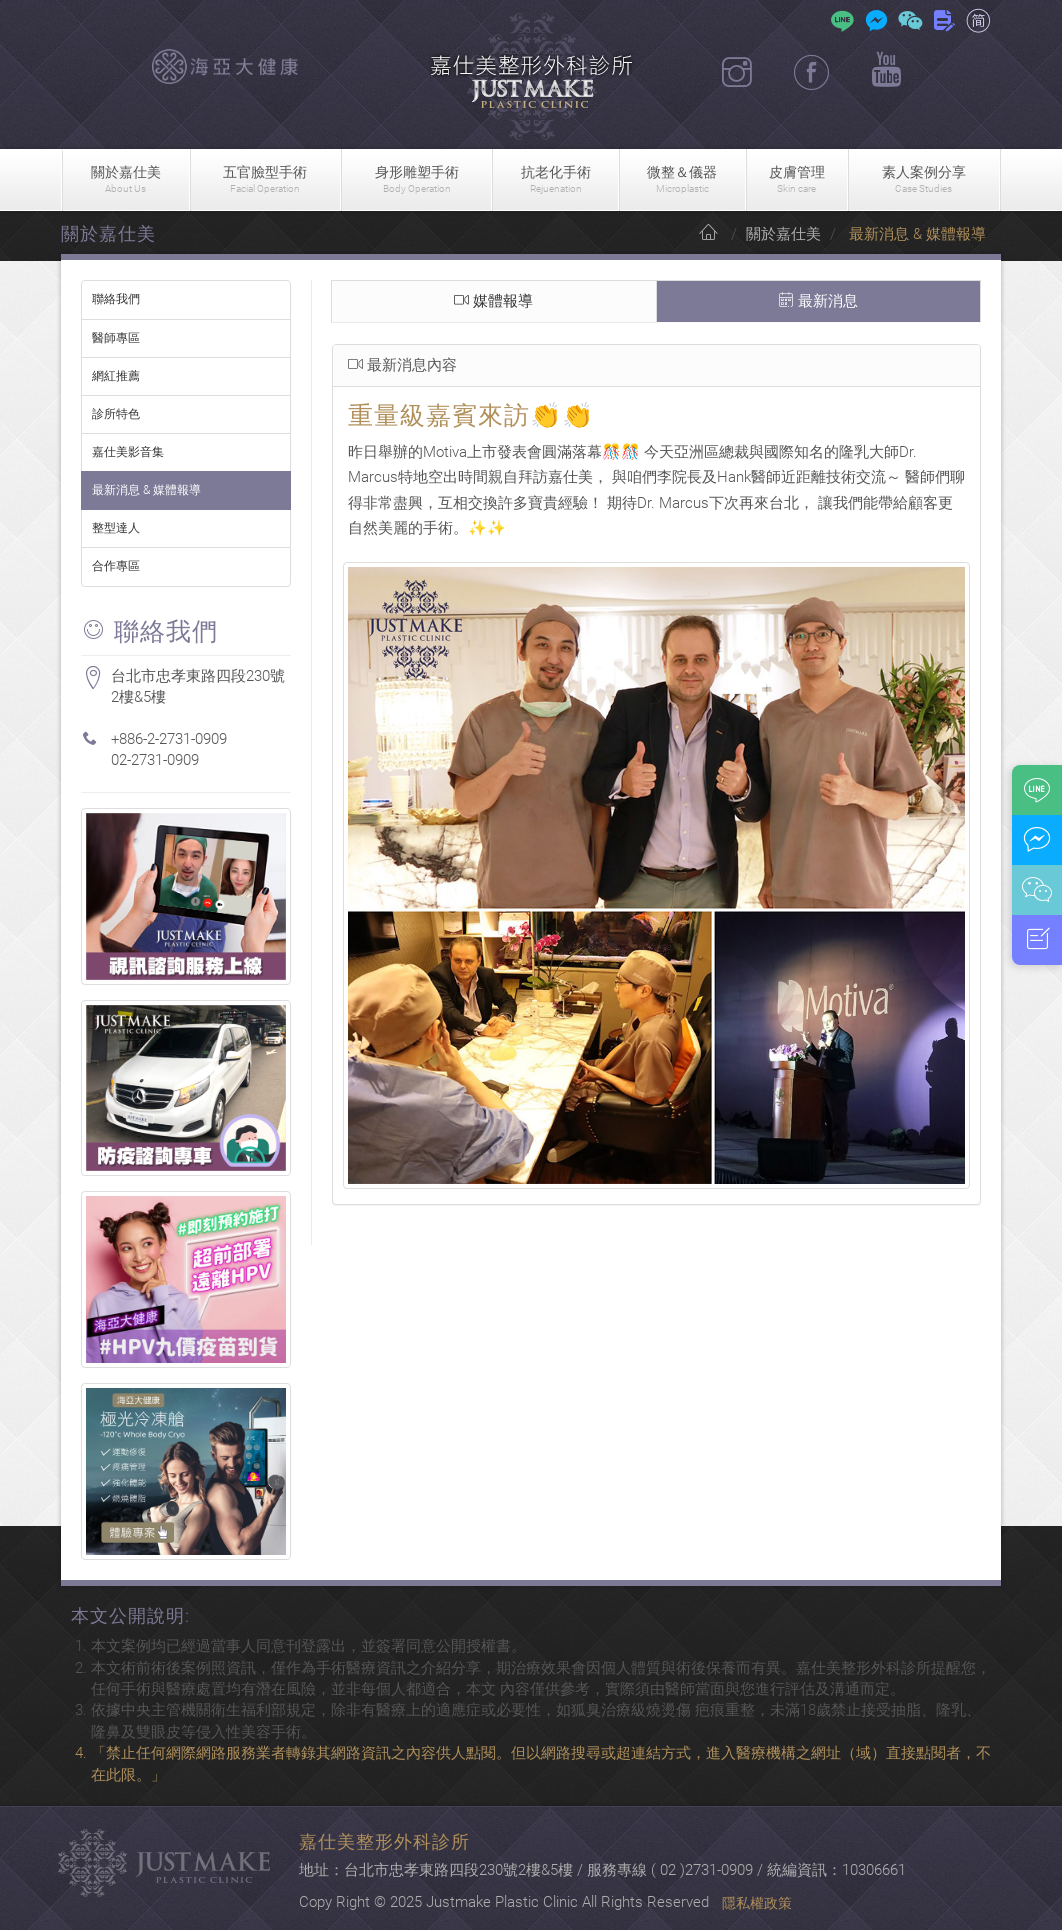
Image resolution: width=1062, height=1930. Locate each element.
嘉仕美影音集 (128, 452)
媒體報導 (493, 302)
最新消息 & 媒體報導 (146, 490)
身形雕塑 (416, 180)
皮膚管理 (797, 180)
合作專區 (116, 566)
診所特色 (116, 414)
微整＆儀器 (682, 180)
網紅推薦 (116, 376)
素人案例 (924, 180)
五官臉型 (265, 180)
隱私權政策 (757, 1903)
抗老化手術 (555, 180)
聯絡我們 (116, 299)
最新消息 (818, 302)
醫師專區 (116, 338)
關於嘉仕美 (126, 180)
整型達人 (116, 528)
